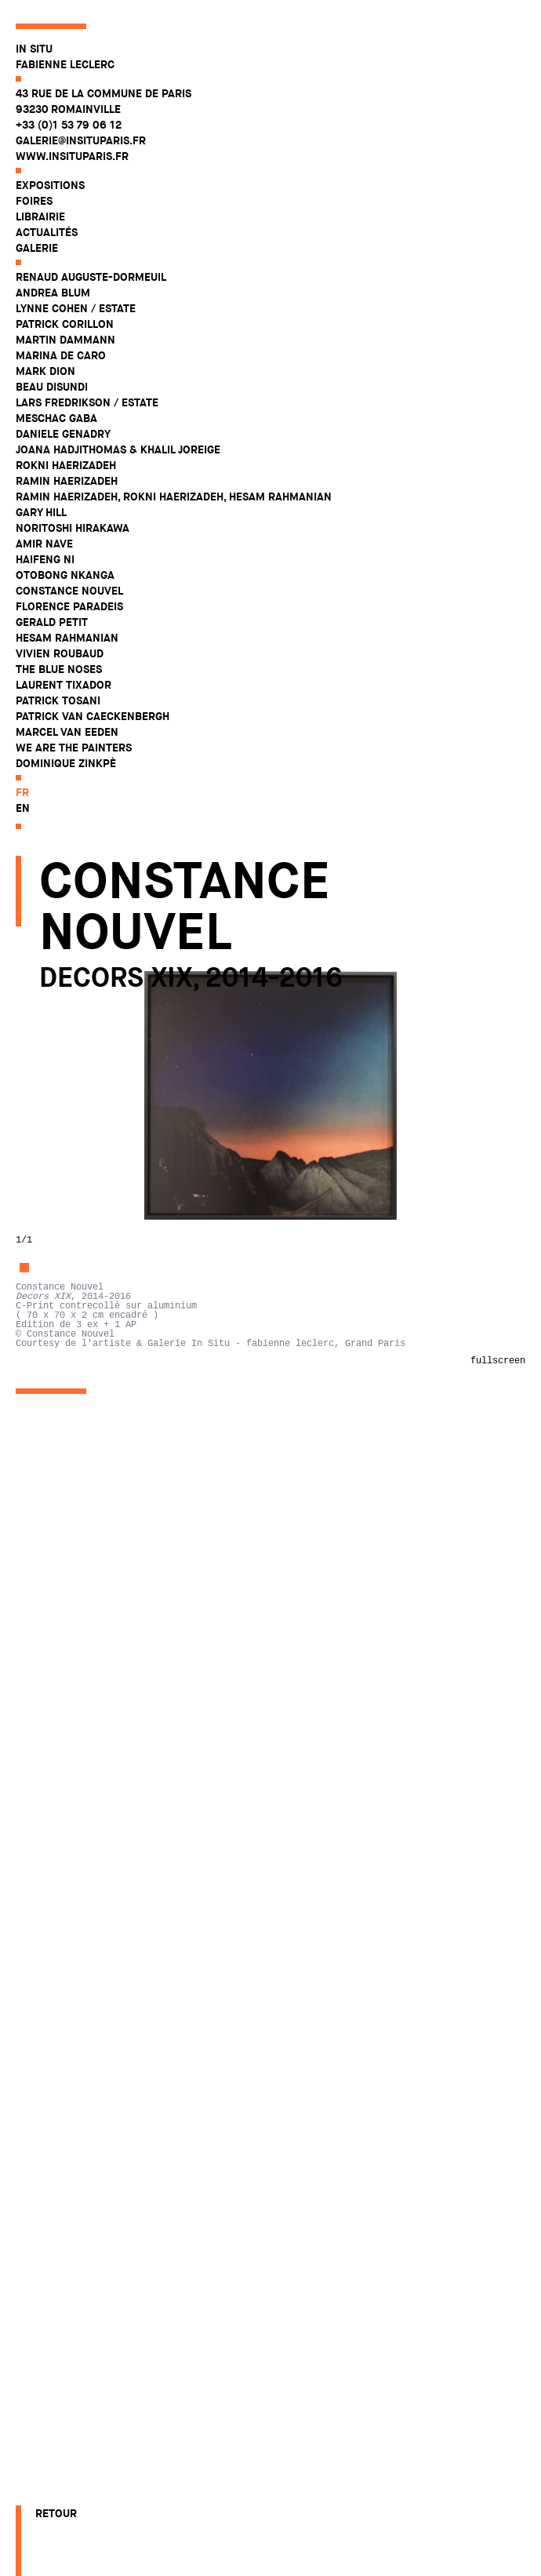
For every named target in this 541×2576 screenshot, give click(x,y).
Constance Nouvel (69, 591)
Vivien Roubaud (59, 653)
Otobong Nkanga (65, 575)
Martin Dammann (65, 340)
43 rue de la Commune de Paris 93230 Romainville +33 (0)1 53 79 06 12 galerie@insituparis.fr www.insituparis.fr (103, 124)
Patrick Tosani (58, 700)
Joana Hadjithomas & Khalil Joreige (118, 449)
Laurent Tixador (63, 685)
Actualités (47, 232)
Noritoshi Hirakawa (72, 528)
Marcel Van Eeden (67, 732)
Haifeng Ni (45, 559)
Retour (56, 2513)
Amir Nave (44, 544)
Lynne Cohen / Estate (76, 308)
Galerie (37, 248)
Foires (34, 201)
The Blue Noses (59, 669)
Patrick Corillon (65, 324)
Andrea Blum (53, 293)
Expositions (50, 185)
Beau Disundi (52, 387)
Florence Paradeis (69, 606)
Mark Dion (45, 371)
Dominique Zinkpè (66, 763)
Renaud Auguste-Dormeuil (91, 277)
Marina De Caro (61, 355)
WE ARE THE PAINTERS (74, 747)
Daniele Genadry (63, 434)
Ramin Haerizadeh (67, 481)
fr (22, 792)
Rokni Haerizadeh (66, 465)
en (23, 808)
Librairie (40, 216)
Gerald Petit (52, 622)
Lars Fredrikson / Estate (87, 402)
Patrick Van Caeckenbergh (92, 716)
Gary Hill (41, 512)
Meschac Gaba (56, 418)
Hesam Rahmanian (67, 638)
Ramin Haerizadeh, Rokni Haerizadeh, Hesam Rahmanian (174, 496)
